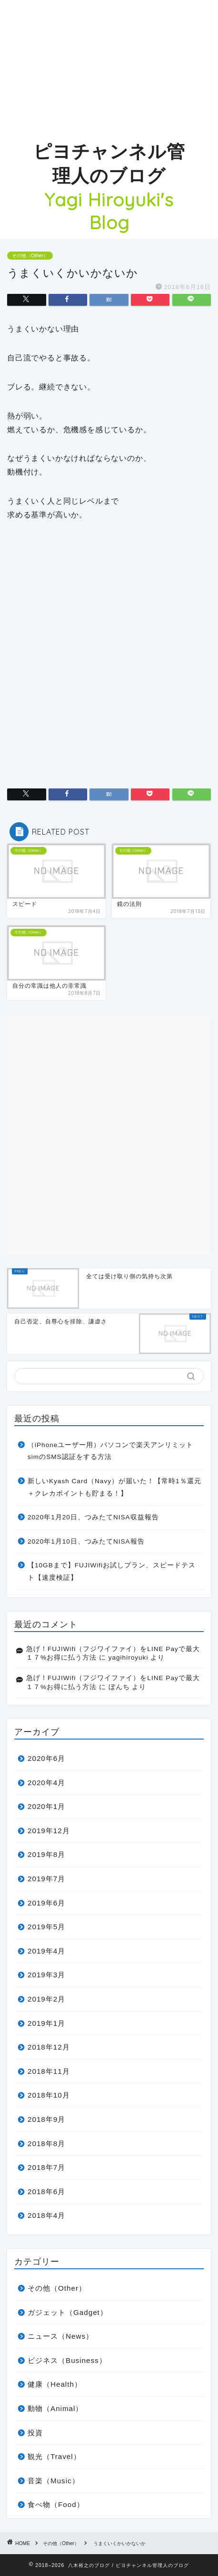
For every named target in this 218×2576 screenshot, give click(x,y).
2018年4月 (46, 2215)
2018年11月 (49, 2071)
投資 (35, 2433)
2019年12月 (49, 1831)
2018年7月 (46, 2167)
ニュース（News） (60, 2336)
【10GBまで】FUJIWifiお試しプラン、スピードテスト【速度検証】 (112, 1571)
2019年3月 (46, 1975)
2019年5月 (46, 1927)
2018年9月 (46, 2119)
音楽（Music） (53, 2481)
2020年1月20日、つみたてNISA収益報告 (93, 1517)
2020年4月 (46, 1783)
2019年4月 (46, 1951)
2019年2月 (46, 1999)
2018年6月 (46, 2191)
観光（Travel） (54, 2456)
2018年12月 (49, 2047)
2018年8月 (46, 2143)
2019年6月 (46, 1903)
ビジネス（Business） (67, 2360)
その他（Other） (30, 255)
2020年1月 (46, 1806)
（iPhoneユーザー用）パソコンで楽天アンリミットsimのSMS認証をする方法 (110, 1451)
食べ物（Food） (56, 2504)
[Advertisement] (109, 66)
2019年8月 (46, 1854)
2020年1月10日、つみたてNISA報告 (86, 1541)
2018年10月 (49, 2095)
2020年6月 (46, 1758)
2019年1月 (46, 2023)
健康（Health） (55, 2384)
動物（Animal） (55, 2408)
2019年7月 (46, 1879)
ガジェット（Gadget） (68, 2312)
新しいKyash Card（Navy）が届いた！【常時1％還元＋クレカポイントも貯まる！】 (114, 1487)
